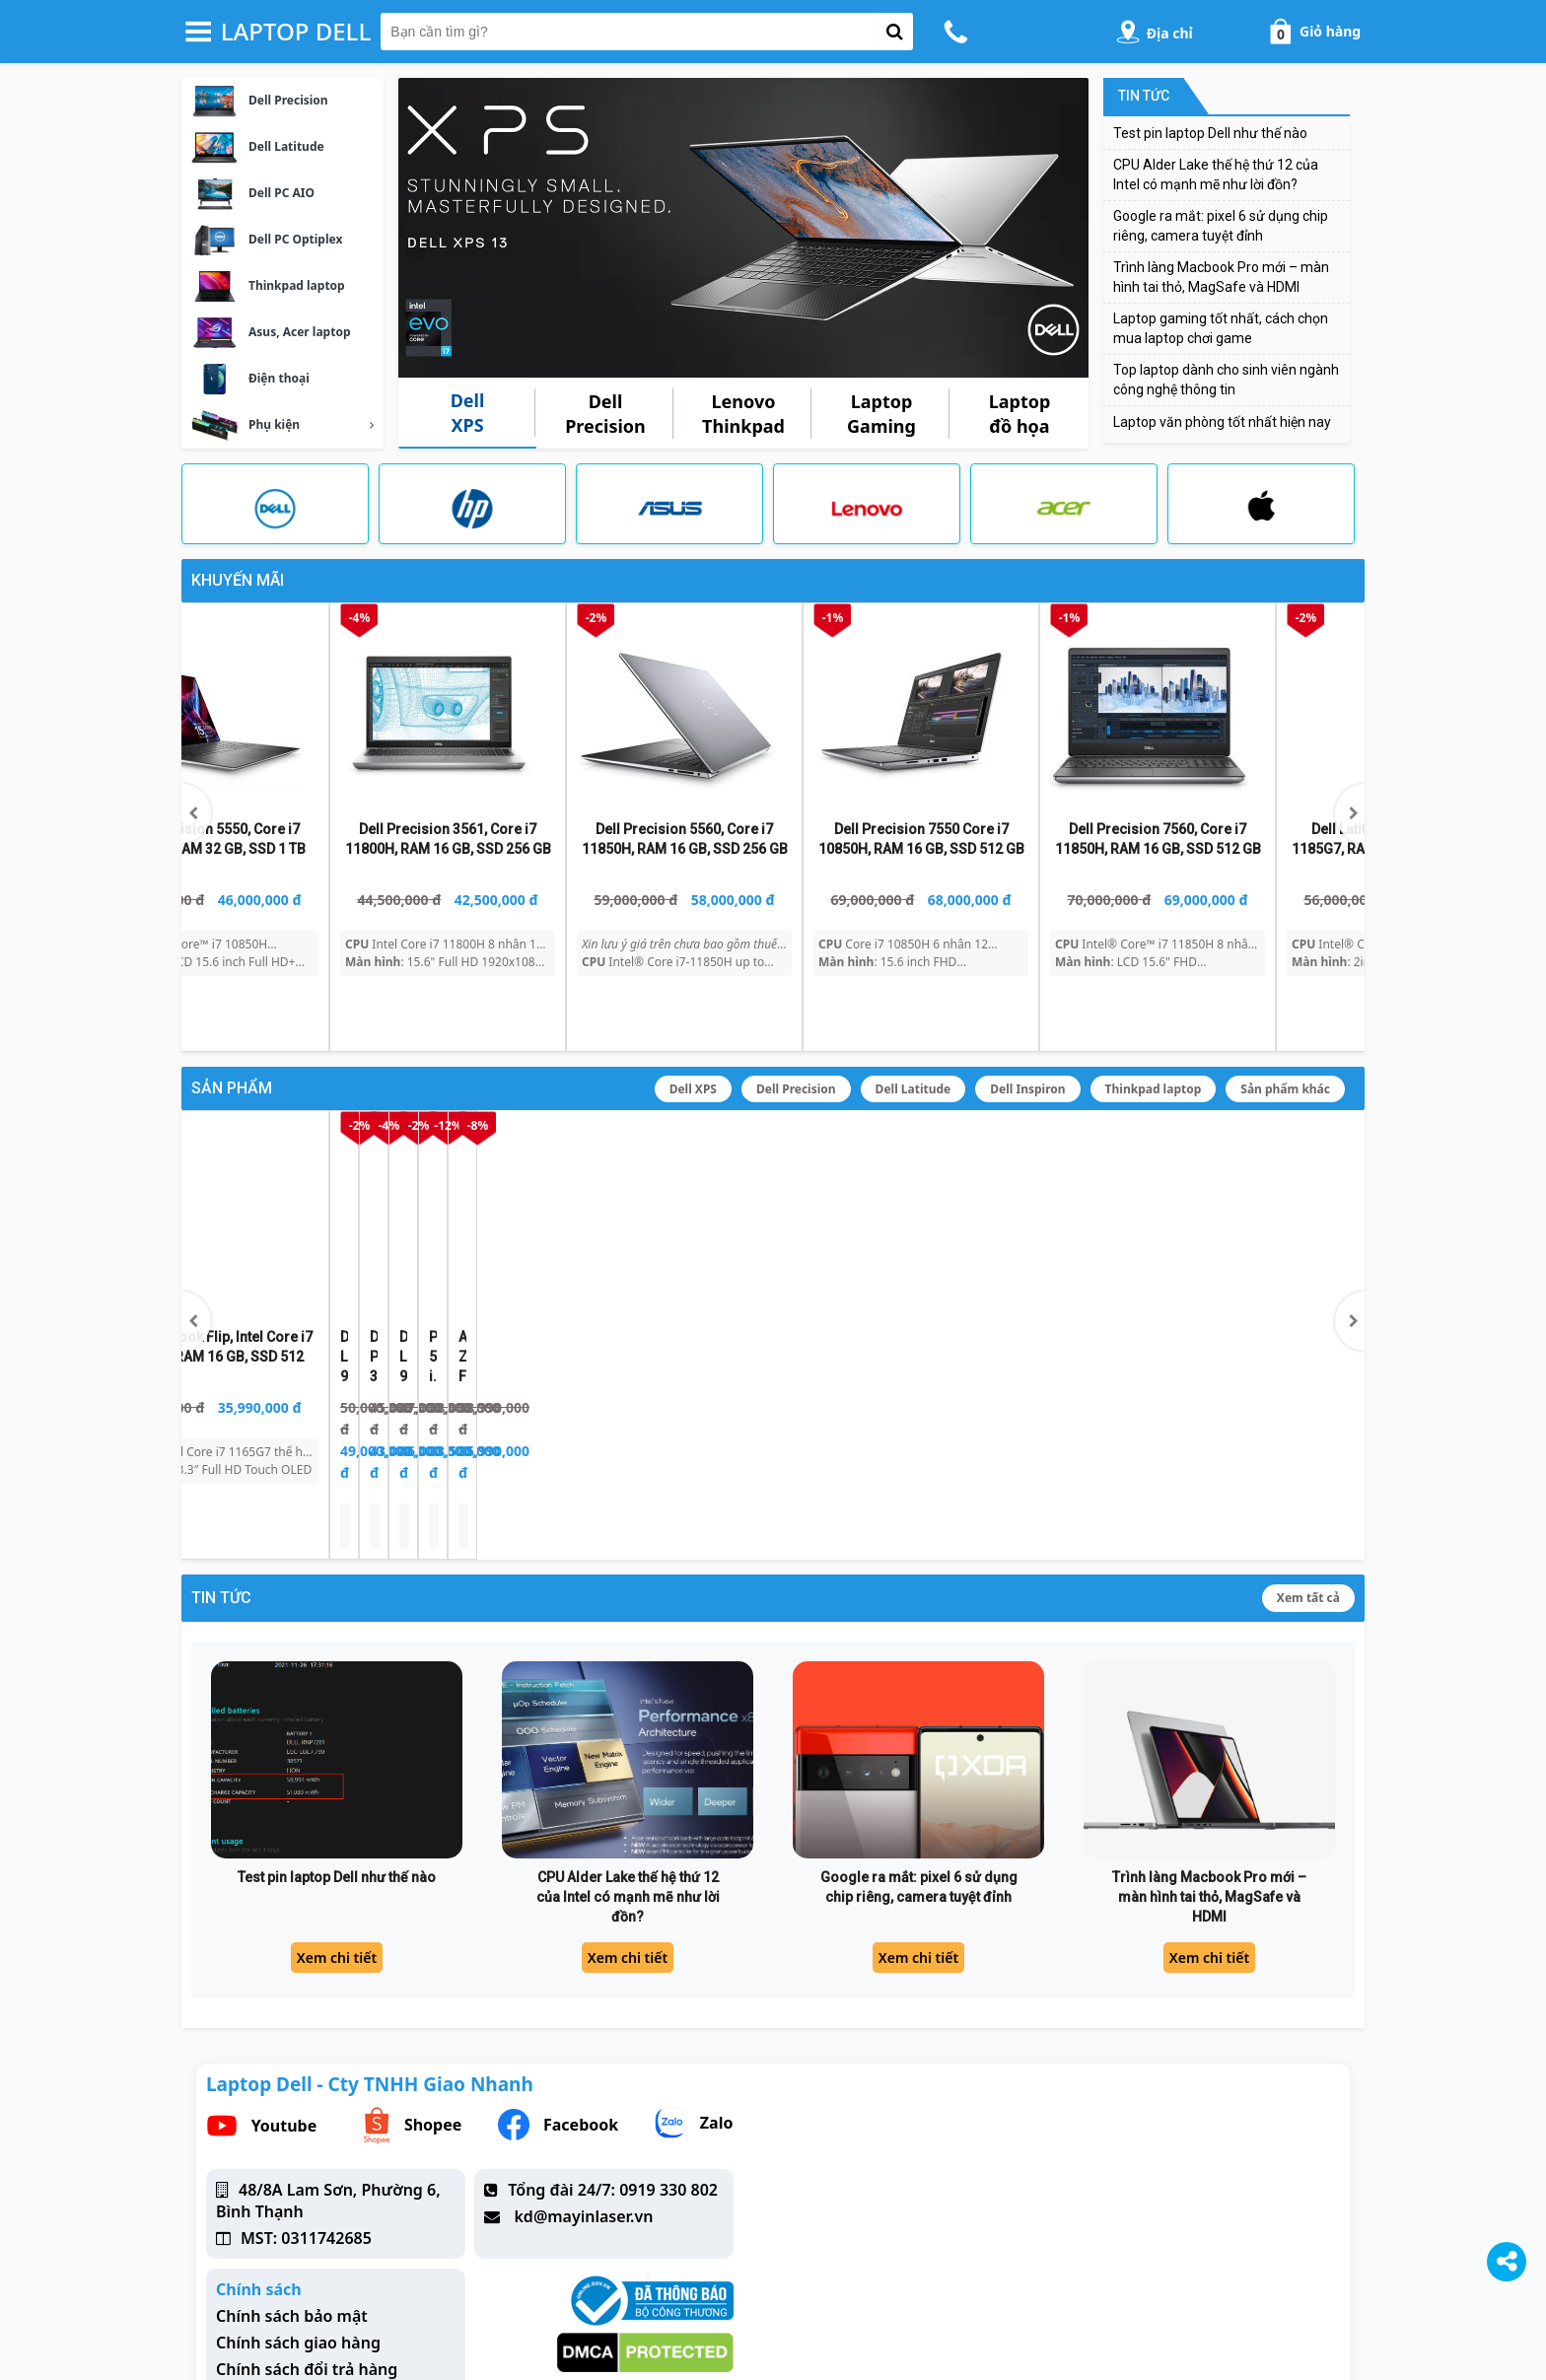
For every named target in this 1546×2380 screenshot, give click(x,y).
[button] (1350, 783)
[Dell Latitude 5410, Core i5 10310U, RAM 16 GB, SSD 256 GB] (290, 716)
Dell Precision (796, 1023)
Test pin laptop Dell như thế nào (1210, 133)
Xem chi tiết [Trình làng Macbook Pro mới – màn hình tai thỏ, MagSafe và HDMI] (1209, 1827)
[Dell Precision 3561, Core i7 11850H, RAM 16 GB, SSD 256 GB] (527, 1159)
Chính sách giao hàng (298, 2212)
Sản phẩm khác (1285, 1023)
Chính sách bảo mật (292, 2186)
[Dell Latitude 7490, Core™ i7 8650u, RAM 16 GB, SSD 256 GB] (764, 716)
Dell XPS (693, 1023)
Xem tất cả (1308, 1467)
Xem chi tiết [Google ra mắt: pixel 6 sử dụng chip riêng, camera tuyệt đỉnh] (918, 1827)
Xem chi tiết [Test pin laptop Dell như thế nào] (337, 1827)
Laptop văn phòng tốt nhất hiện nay (1222, 422)
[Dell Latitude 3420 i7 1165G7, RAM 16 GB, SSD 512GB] (527, 716)
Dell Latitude (913, 1023)
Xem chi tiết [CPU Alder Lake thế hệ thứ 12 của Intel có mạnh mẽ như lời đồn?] (628, 1827)
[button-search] (895, 31)
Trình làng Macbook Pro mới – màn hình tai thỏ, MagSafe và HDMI (1209, 1766)
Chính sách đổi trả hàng (306, 2239)
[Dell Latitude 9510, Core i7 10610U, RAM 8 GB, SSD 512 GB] (764, 1159)
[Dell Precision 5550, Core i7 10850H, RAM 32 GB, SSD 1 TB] (1237, 716)
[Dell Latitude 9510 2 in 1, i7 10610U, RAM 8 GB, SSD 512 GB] (290, 1159)
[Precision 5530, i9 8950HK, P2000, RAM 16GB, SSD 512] (1000, 1159)
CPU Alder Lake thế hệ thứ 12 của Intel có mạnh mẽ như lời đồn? (628, 1766)
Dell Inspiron (1027, 1023)
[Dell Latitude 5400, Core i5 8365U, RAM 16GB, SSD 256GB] (1000, 716)
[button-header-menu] (198, 31)
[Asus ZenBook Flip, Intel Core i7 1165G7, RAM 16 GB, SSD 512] (1237, 1159)
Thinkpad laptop (1153, 1023)
